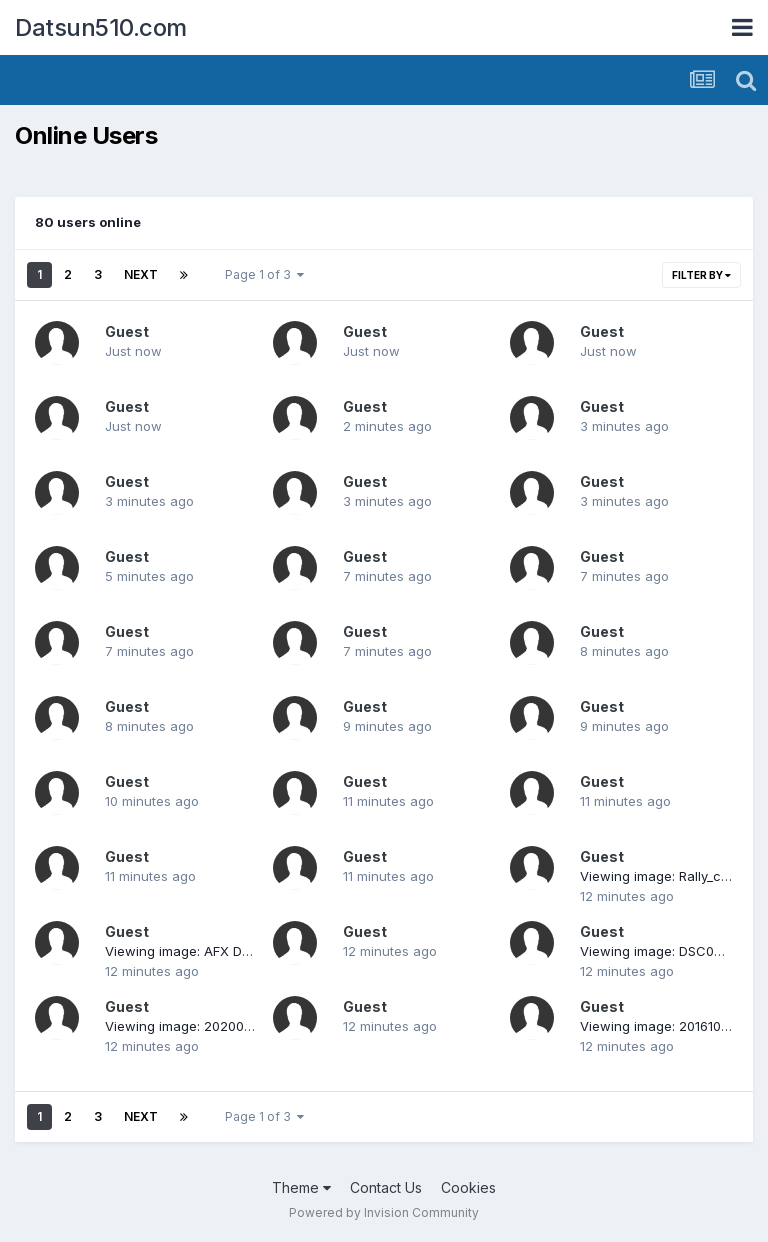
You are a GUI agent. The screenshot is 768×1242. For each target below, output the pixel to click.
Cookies (468, 1187)
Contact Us (386, 1187)
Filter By (701, 275)
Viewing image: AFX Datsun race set (219, 951)
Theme (301, 1187)
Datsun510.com (101, 27)
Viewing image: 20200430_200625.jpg (224, 1026)
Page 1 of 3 (264, 274)
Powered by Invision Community (384, 1212)
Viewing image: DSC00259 (663, 951)
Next (141, 274)
